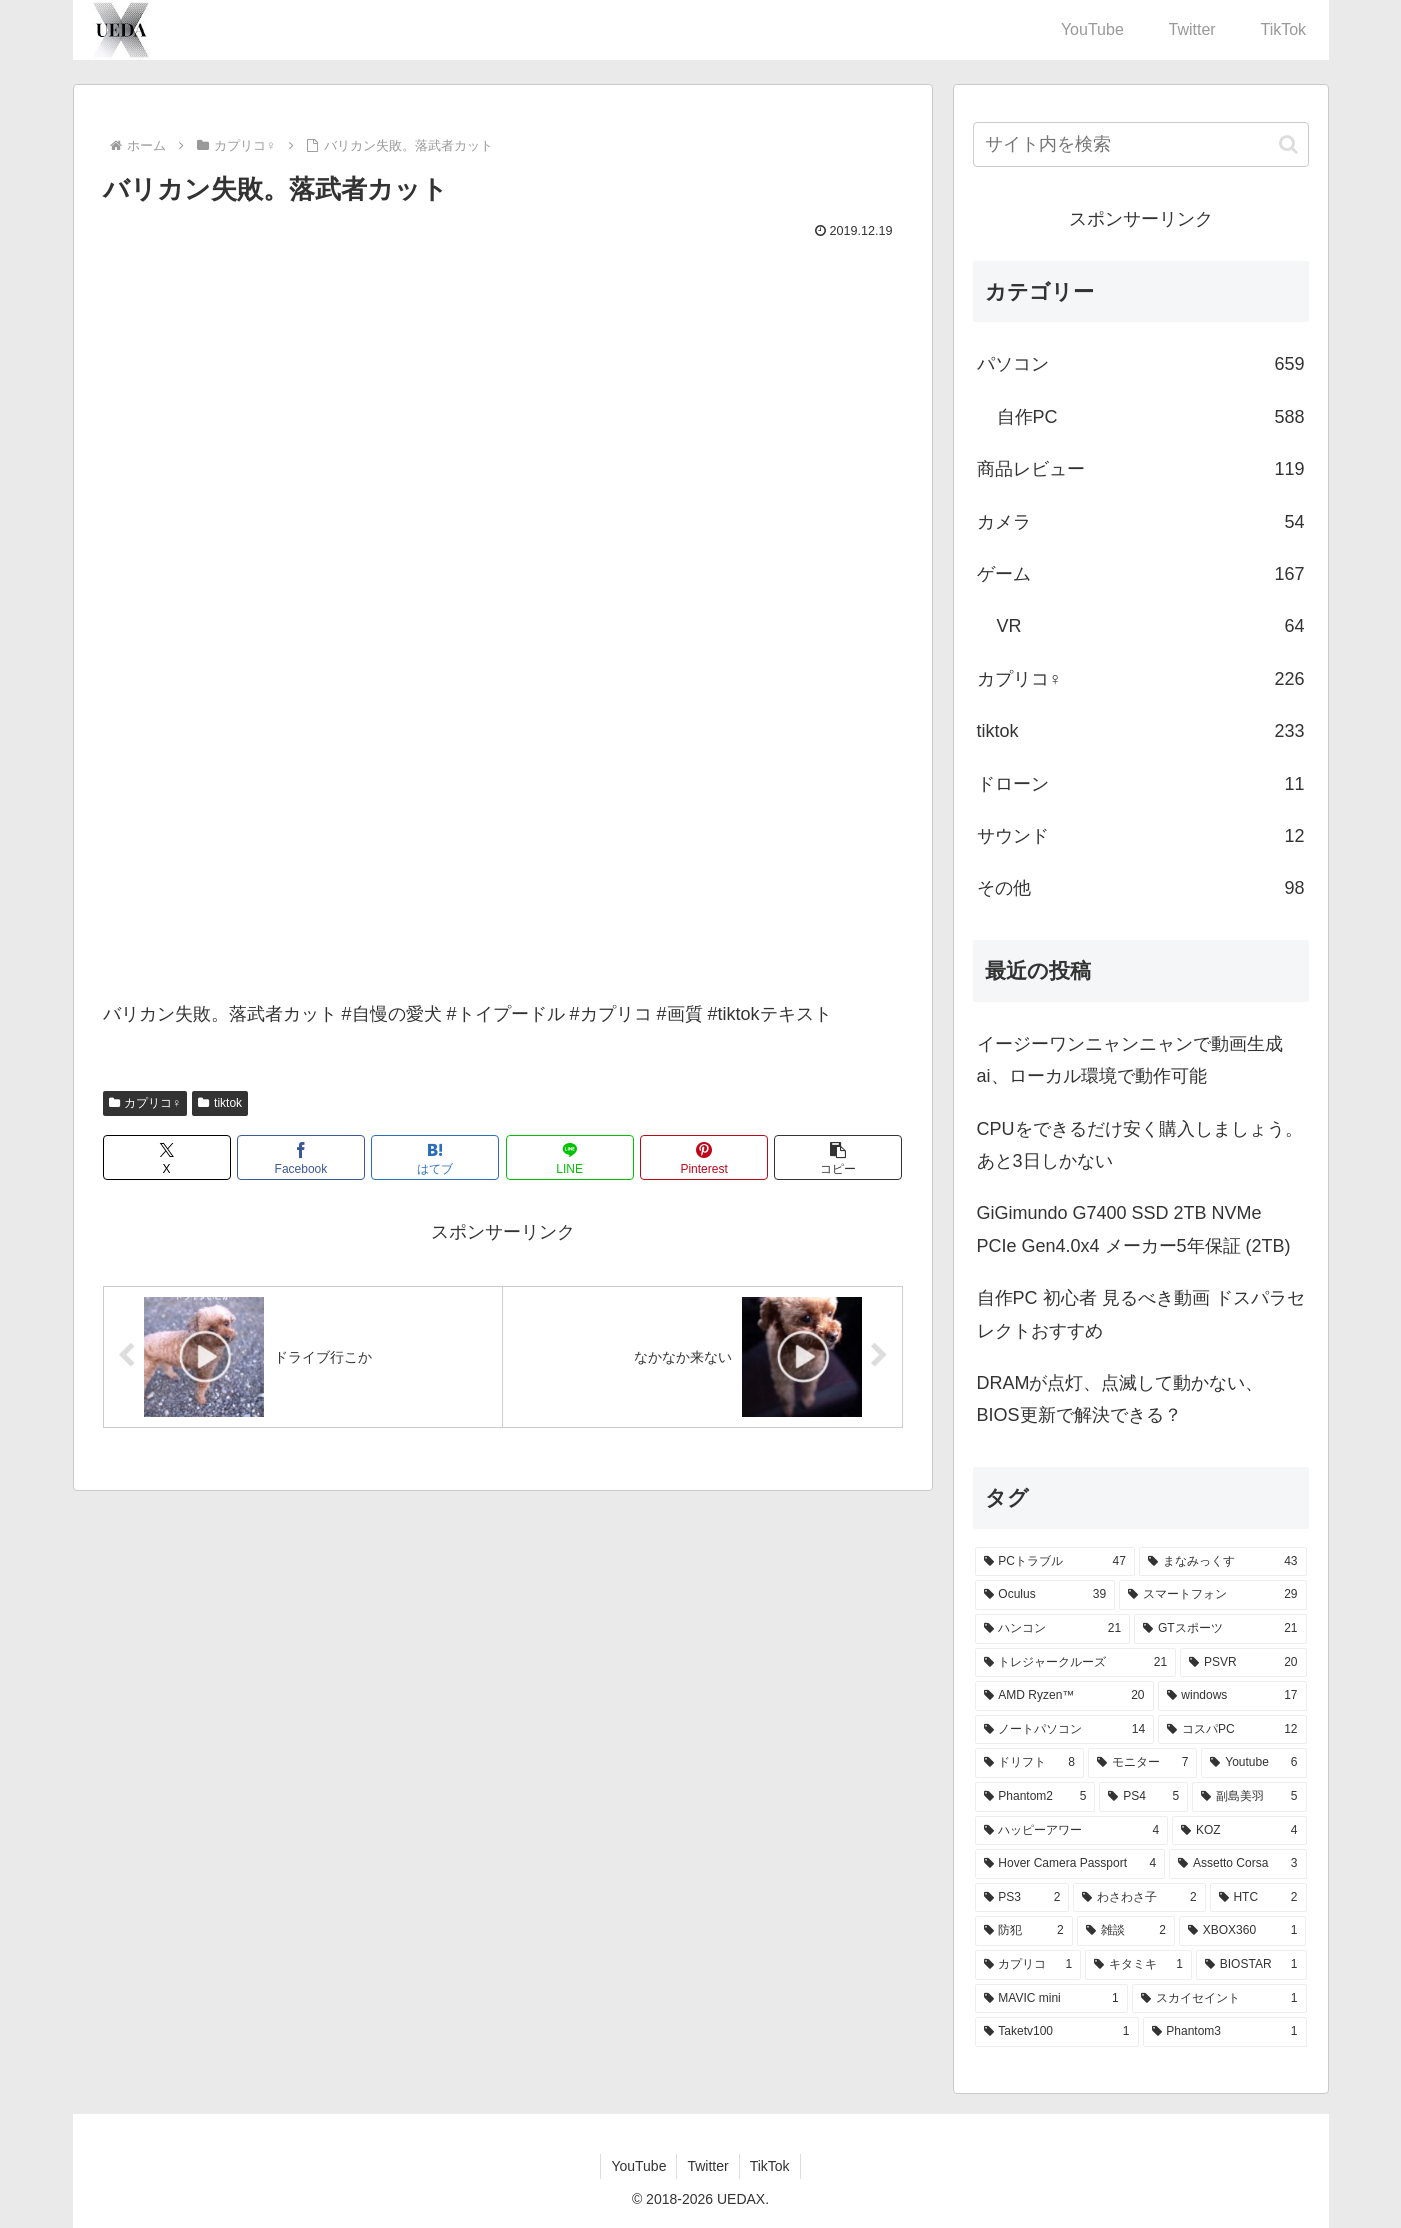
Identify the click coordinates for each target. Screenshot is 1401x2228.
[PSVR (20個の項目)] (1243, 1663)
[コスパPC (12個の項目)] (1232, 1730)
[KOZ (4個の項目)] (1239, 1831)
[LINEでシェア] (570, 1157)
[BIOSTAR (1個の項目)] (1251, 1965)
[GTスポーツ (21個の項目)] (1220, 1629)
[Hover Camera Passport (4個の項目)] (1070, 1864)
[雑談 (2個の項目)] (1126, 1931)
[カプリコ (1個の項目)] (1028, 1965)
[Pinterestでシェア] (704, 1157)
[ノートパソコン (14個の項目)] (1065, 1730)
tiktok (220, 1103)
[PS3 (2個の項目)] (1022, 1898)
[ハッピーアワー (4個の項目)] (1072, 1831)
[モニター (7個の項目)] (1142, 1763)
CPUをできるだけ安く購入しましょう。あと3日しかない (1140, 1145)
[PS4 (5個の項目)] (1143, 1797)
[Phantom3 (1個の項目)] (1225, 2032)
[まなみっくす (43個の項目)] (1223, 1562)
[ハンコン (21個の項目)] (1053, 1629)
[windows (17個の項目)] (1232, 1696)
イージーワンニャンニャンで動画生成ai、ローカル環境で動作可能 (1130, 1060)
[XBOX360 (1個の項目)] (1243, 1931)
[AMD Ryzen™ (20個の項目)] (1064, 1696)
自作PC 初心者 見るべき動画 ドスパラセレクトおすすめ (1141, 1314)
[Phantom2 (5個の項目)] (1035, 1797)
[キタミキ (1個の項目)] (1138, 1965)
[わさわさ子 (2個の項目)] (1139, 1898)
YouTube (638, 2166)
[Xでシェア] (167, 1157)
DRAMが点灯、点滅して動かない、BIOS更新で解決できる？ (1120, 1399)
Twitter (707, 2166)
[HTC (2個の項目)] (1258, 1898)
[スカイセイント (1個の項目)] (1219, 1999)
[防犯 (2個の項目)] (1024, 1931)
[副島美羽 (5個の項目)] (1249, 1797)
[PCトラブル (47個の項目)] (1055, 1562)
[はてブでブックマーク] (435, 1157)
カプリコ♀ (145, 1103)
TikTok (770, 2166)
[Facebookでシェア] (301, 1157)
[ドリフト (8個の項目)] (1029, 1763)
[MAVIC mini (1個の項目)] (1051, 1999)
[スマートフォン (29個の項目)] (1212, 1595)
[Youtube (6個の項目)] (1253, 1763)
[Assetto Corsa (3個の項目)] (1237, 1864)
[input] (1141, 144)
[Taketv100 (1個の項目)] (1057, 2032)
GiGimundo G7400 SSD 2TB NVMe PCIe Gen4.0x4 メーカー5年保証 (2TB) (1134, 1229)
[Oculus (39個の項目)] (1045, 1595)
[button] (838, 1157)
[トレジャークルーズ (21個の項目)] (1076, 1663)
